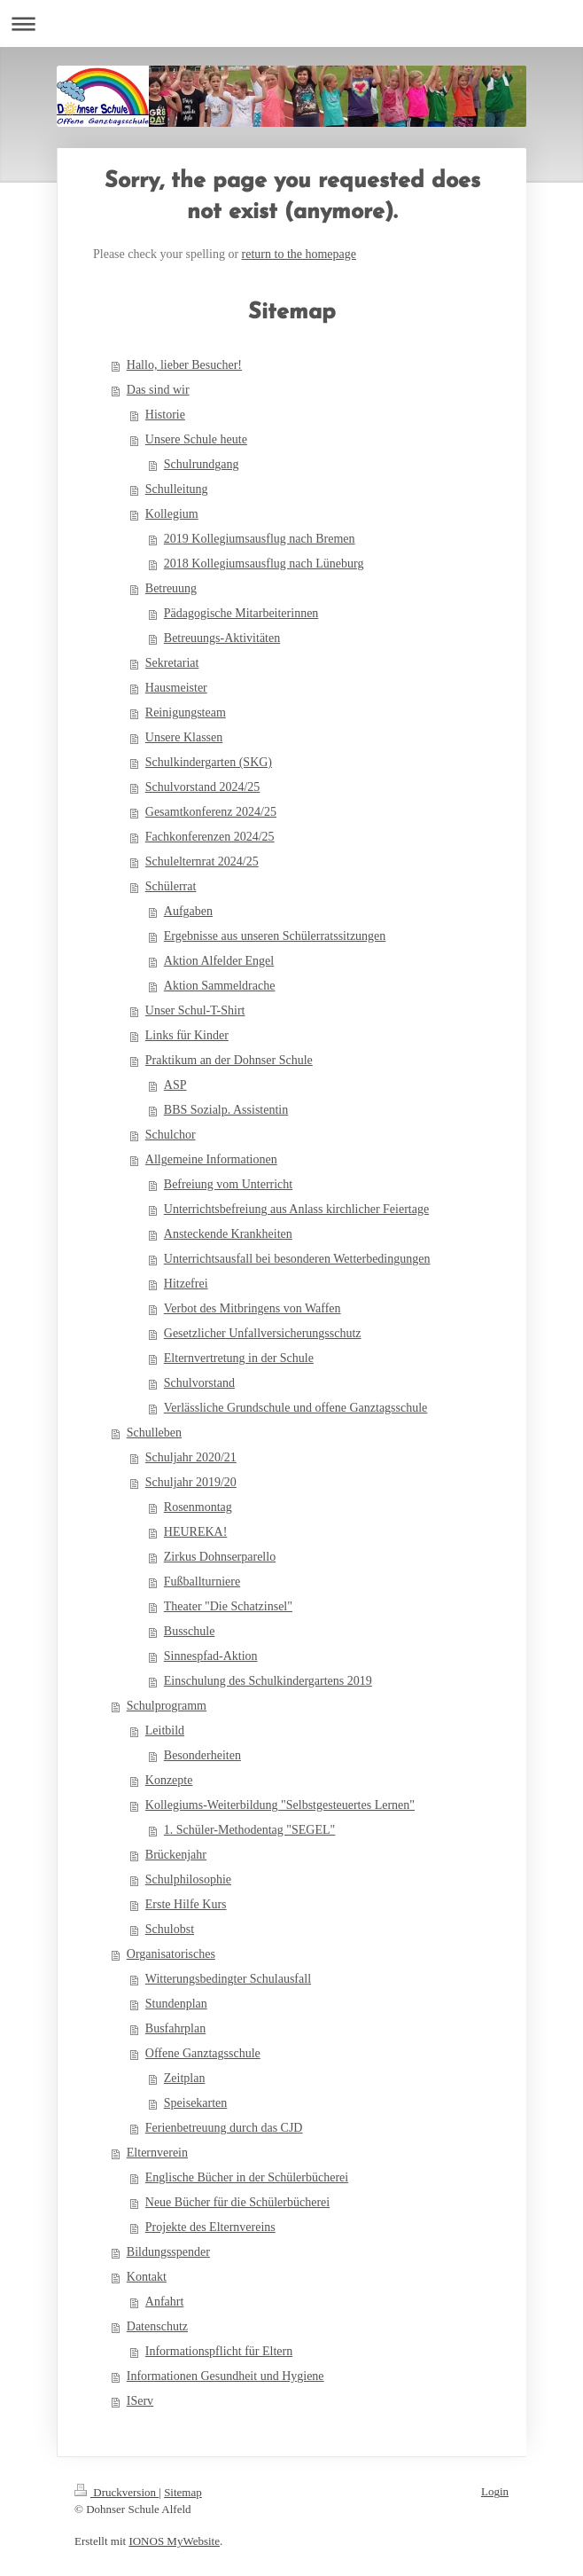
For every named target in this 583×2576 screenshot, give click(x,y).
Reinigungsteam (185, 712)
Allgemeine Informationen (211, 1159)
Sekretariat (172, 662)
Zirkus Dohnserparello (220, 1556)
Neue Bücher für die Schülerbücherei (237, 2202)
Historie (165, 414)
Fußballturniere (202, 1581)
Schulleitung (176, 489)
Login (495, 2491)
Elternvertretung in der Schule (239, 1358)
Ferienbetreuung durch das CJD (224, 2127)
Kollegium (171, 514)
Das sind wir (158, 389)
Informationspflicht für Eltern (218, 2351)
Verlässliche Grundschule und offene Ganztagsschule (296, 1407)
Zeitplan (185, 2078)
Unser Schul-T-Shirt (195, 1010)
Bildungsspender (168, 2252)
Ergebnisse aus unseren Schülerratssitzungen (275, 936)
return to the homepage (299, 254)
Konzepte (169, 1780)
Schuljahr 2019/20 (191, 1482)
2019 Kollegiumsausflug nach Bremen (259, 538)
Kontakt (147, 2276)
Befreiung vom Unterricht (228, 1184)
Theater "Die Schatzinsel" (228, 1606)
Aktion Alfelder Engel (219, 960)
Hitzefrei (186, 1283)
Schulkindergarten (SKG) (208, 762)
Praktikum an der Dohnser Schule (229, 1060)
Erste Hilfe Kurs (186, 1904)
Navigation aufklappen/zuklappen (291, 23)
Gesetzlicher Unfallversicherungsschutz (262, 1333)
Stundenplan (176, 2003)
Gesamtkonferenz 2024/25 (210, 811)
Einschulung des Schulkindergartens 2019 (268, 1680)
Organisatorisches (171, 1954)
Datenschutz (157, 2326)
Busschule (189, 1631)
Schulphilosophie (188, 1879)
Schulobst (169, 1929)
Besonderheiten (202, 1755)
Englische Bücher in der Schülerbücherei (246, 2177)
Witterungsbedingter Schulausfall (228, 1978)
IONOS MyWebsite (174, 2541)
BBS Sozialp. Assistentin (226, 1109)
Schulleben (154, 1432)
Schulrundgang (201, 464)
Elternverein (157, 2152)
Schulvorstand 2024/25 (202, 787)
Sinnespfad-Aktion (211, 1656)
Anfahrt (164, 2301)
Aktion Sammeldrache (220, 985)
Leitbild (164, 1730)
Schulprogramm (166, 1705)
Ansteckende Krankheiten (228, 1234)
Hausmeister (176, 687)
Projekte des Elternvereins (210, 2227)
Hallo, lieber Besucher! (184, 365)
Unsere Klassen (183, 737)
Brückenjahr (175, 1854)
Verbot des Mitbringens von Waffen (252, 1308)
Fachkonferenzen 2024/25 (210, 836)
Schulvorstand (199, 1383)
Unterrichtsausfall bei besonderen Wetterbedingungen (297, 1258)
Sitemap (183, 2492)
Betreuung (171, 588)
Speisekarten (196, 2103)
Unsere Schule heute (196, 439)
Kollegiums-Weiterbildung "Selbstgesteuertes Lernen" (280, 1805)
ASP (175, 1085)
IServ (140, 2401)
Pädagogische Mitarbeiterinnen (241, 613)
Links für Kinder (187, 1035)
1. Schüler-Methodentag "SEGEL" (250, 1829)
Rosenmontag (198, 1507)
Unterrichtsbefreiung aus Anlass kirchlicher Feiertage (296, 1209)
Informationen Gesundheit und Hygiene (225, 2376)
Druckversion (116, 2492)
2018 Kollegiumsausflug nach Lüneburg (264, 563)
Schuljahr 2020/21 (191, 1457)
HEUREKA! (196, 1532)
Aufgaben (188, 911)
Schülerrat (171, 886)
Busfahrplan (175, 2028)
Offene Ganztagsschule (202, 2053)
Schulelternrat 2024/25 (202, 861)
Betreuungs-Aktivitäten (222, 638)
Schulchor (170, 1134)
